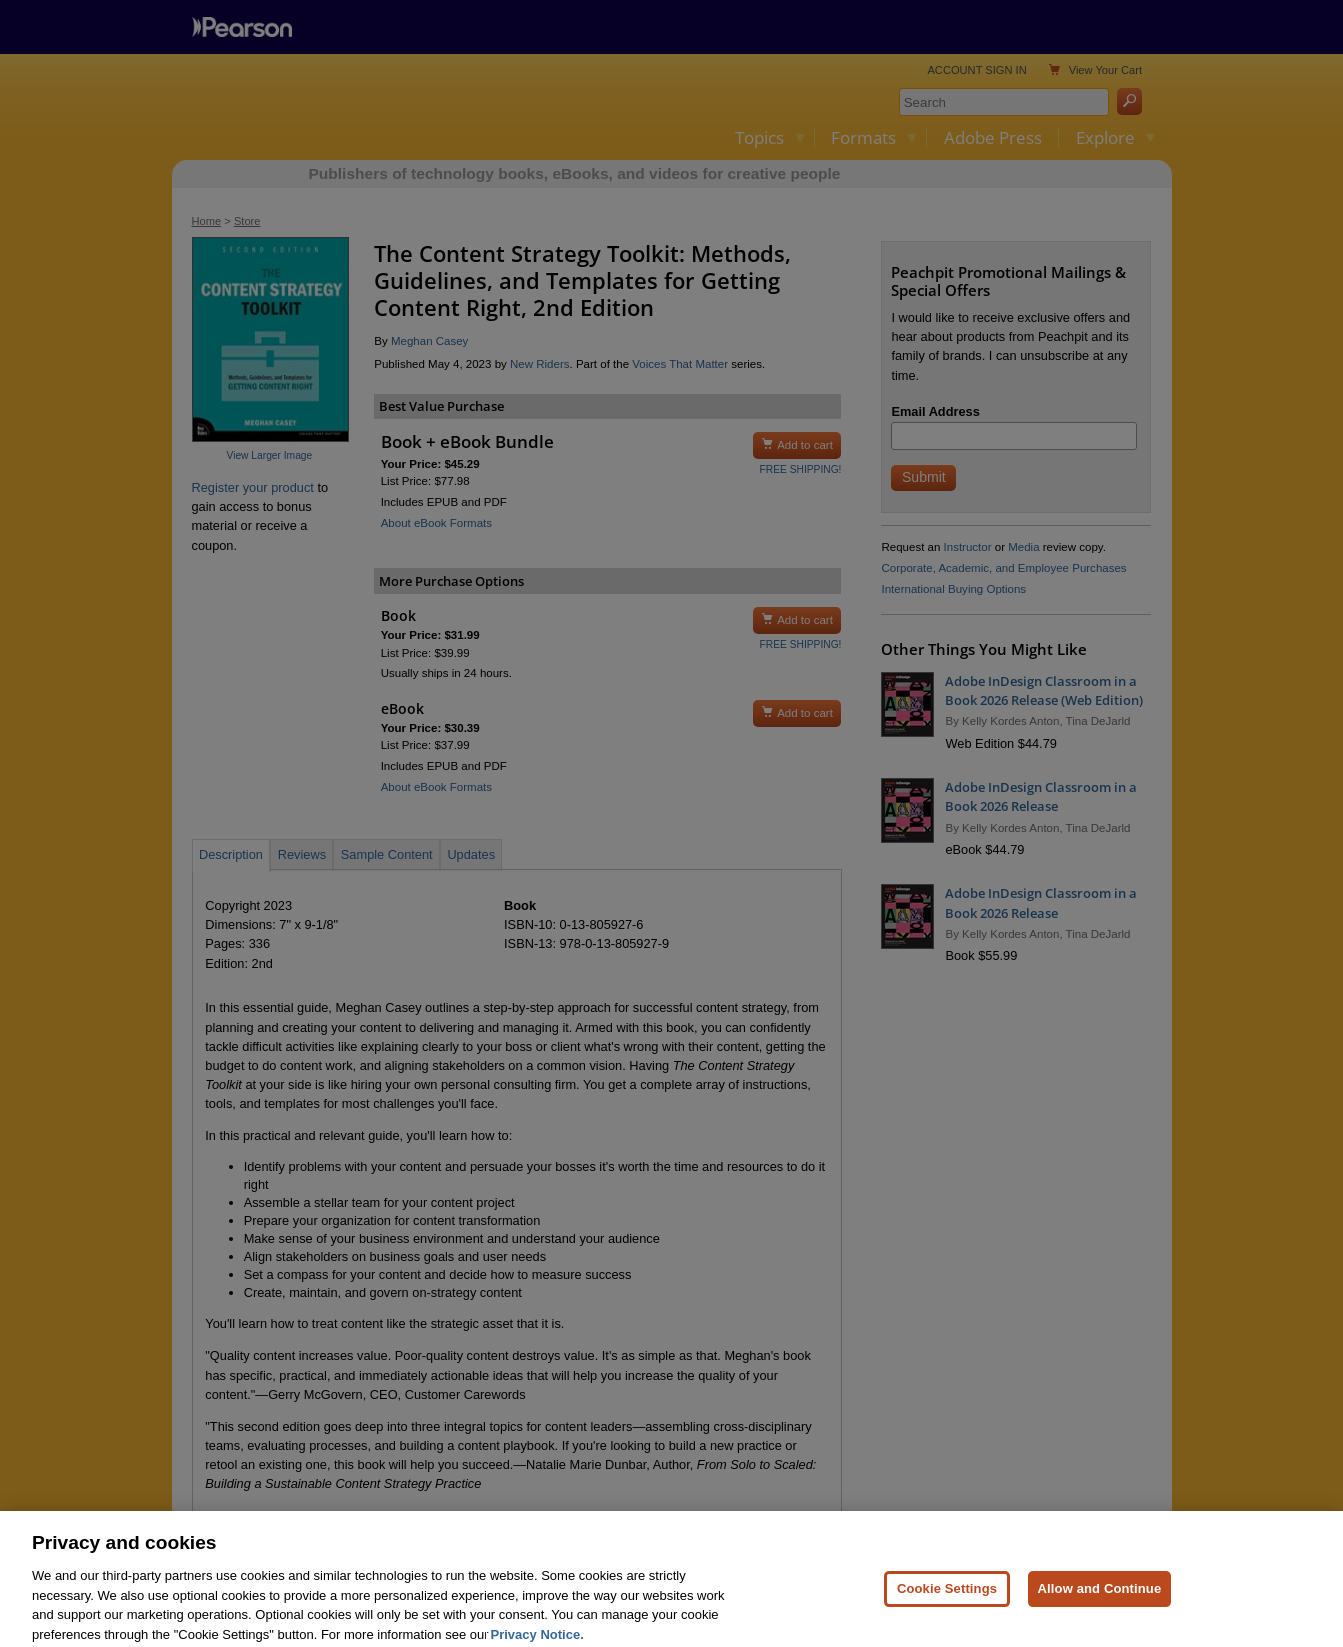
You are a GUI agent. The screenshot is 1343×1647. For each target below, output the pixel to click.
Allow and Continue (1100, 1606)
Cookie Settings (947, 1606)
